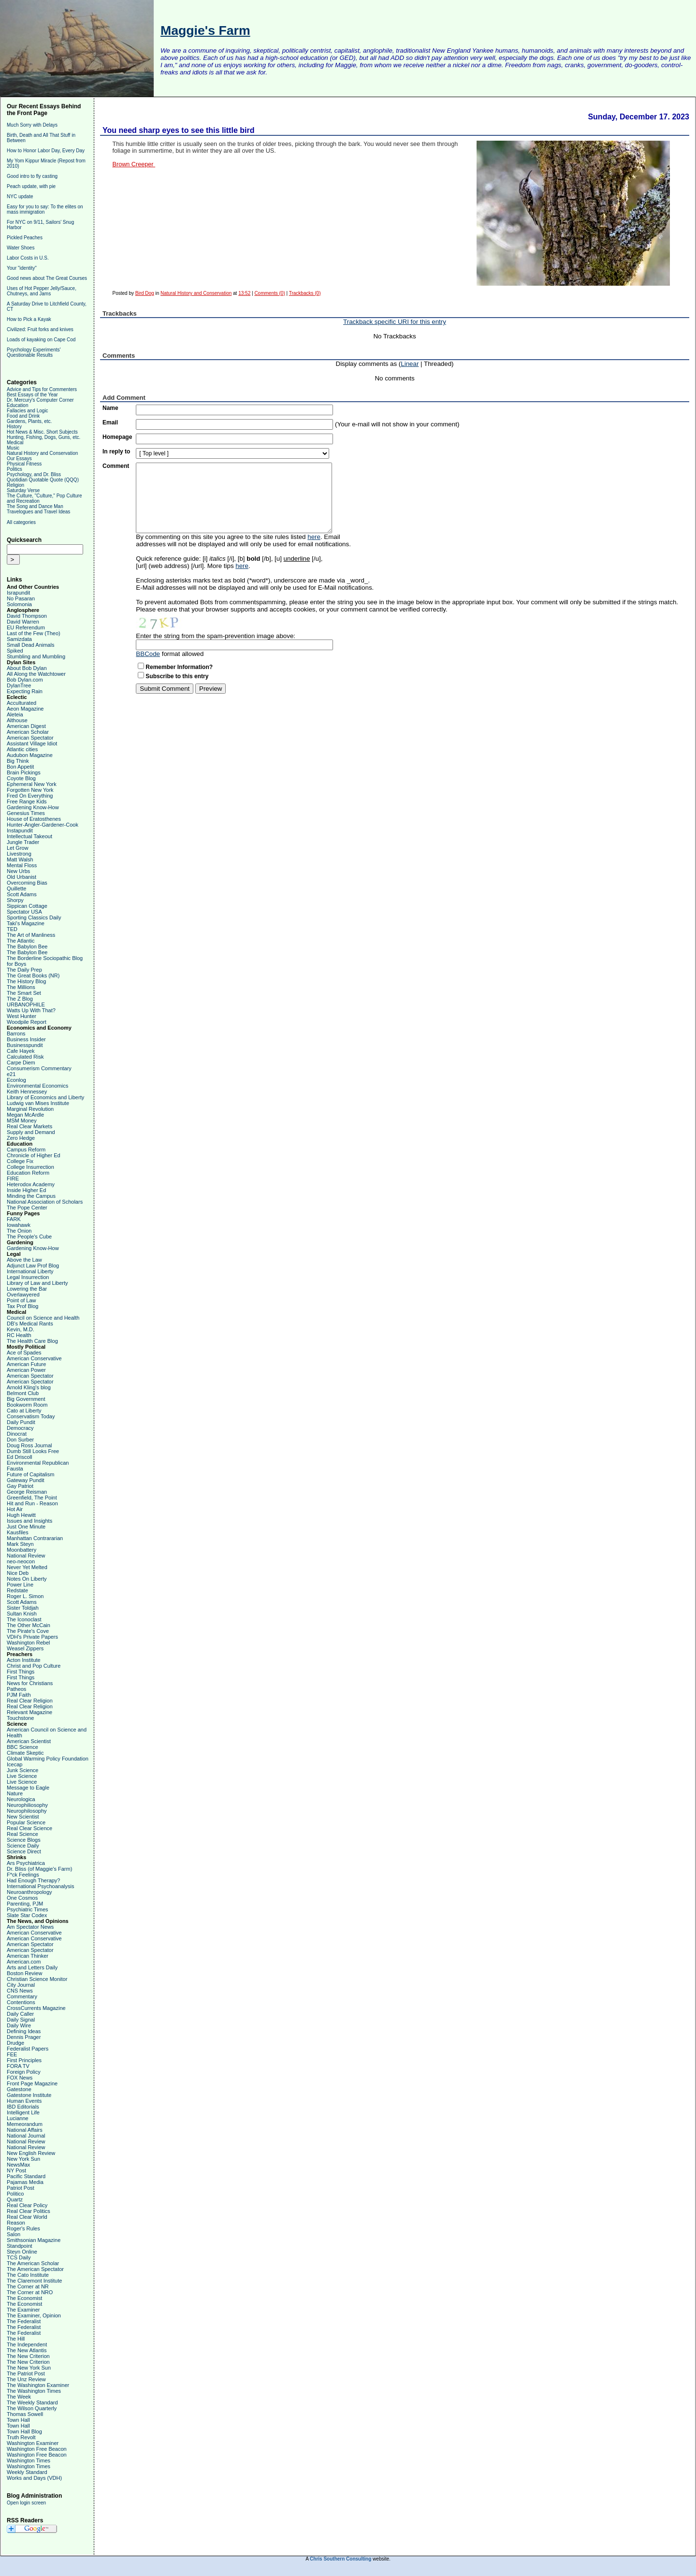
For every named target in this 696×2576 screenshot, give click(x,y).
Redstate (17, 1590)
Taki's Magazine (25, 923)
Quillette (16, 888)
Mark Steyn (20, 1544)
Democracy (20, 1428)
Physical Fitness (24, 463)
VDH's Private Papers (32, 1637)
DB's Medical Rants (30, 1323)
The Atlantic (20, 941)
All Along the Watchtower (36, 674)
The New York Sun (29, 2368)
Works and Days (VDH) (34, 2478)
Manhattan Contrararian (35, 1538)
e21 (11, 1074)
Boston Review (24, 1973)
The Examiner (23, 2310)
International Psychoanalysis (40, 1886)
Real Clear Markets (29, 1126)
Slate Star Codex (27, 1915)
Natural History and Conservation (42, 453)
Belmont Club (23, 1393)
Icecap (14, 1764)
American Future (26, 1364)
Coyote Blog (21, 778)
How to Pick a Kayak (29, 319)
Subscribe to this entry (176, 676)
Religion (15, 485)
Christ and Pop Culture (33, 1666)
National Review (26, 1555)
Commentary (22, 1996)
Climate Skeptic (25, 1753)
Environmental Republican (38, 1463)
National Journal (26, 2136)
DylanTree (19, 685)
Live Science (22, 1776)
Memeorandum (25, 2124)
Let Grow (18, 848)
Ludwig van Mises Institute (38, 1103)
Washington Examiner (32, 2443)
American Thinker (27, 1956)
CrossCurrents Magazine (36, 2008)
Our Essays (19, 458)
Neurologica (21, 1799)
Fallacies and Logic (27, 410)
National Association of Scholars (45, 1202)
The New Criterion (28, 2356)
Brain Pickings (24, 772)
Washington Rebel (28, 1642)
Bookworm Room (27, 1405)
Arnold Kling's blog (29, 1387)
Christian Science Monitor (37, 1979)
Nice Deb (18, 1573)
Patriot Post (20, 2188)
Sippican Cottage (27, 906)
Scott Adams (22, 894)
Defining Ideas (24, 2031)
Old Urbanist (21, 877)
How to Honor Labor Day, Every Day (46, 150)
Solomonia (19, 604)
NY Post (16, 2170)
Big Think (18, 761)
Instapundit (20, 830)
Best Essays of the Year (32, 394)
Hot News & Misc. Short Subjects (42, 432)
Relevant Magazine (29, 1712)
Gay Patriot (20, 1486)
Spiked (15, 651)
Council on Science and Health (43, 1318)
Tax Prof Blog (22, 1306)
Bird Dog (144, 293)
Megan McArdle (25, 1115)
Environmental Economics (37, 1086)
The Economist (24, 2298)
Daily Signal (21, 2020)
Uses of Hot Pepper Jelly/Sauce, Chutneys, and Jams (41, 291)
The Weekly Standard (32, 2402)
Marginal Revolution (30, 1109)
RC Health (19, 1335)
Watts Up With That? (31, 1010)
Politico (15, 2194)
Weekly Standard (27, 2472)
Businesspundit (25, 1045)
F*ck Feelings (23, 1874)
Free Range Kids (27, 801)
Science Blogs (24, 1840)
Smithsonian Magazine (33, 2240)
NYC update (20, 196)
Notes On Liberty (27, 1579)
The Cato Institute (28, 2275)
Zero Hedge (21, 1138)
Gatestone (19, 2089)
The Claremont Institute (34, 2281)
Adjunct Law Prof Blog (33, 1265)
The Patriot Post (26, 2373)
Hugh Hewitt (21, 1515)
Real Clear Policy (27, 2205)
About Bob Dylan (27, 668)
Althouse (17, 720)
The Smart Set (24, 993)
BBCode (148, 653)
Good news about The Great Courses (47, 278)
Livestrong (19, 854)
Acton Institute (24, 1660)
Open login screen (26, 2502)
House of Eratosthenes (34, 819)
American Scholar (28, 732)
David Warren (23, 622)
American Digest (26, 726)
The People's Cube (29, 1236)
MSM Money (22, 1120)
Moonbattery (21, 1550)
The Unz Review (26, 2379)
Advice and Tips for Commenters (42, 389)
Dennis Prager (24, 2037)
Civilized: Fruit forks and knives (40, 329)
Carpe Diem (21, 1062)
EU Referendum (26, 627)
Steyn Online (22, 2252)
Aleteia (15, 714)
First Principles (24, 2060)
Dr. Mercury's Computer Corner (40, 400)
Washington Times (28, 2460)
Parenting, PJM (25, 1904)
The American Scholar (33, 2263)
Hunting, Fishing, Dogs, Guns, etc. (43, 437)
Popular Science (26, 1822)
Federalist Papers (27, 2049)
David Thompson (27, 616)
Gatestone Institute (29, 2095)
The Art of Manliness (31, 935)
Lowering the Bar (27, 1289)
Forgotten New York (30, 790)
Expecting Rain (25, 691)
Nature (15, 1793)
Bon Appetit (20, 767)
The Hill (16, 2339)
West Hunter (21, 1016)
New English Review (31, 2153)
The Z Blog (20, 999)
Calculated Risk (25, 1057)
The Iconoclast (24, 1619)
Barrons (16, 1033)
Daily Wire (19, 2025)
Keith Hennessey (27, 1091)
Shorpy (15, 900)
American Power (26, 1370)
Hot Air (15, 1509)
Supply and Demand (31, 1132)
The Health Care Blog (32, 1341)
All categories (21, 522)
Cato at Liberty (24, 1410)
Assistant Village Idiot (32, 743)
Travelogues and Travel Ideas (38, 511)
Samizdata (19, 639)
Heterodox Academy (31, 1184)
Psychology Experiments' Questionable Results (33, 352)
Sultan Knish (22, 1613)
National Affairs (25, 2130)
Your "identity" (22, 268)
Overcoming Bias (27, 883)
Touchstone (20, 1718)
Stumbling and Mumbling (36, 656)
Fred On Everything (30, 796)
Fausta (15, 1468)
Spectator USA (24, 912)
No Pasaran (21, 598)
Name (110, 408)
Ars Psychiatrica (26, 1863)
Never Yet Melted (27, 1567)
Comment (115, 466)
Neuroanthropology (29, 1892)
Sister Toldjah (23, 1608)
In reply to (116, 451)
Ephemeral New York (32, 784)
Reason (16, 2223)
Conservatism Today (31, 1416)
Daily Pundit (21, 1422)
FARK (14, 1219)
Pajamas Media (25, 2182)
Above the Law (24, 1260)
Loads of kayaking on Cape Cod (41, 339)
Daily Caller (20, 2014)
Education (17, 405)
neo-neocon (21, 1561)
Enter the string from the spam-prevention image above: (215, 636)
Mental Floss (22, 865)
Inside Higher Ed (26, 1190)
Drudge (15, 2043)
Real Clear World (27, 2217)
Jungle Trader (23, 842)
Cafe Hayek (20, 1051)
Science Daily (23, 1845)
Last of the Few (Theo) (33, 633)
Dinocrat (17, 1434)
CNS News (20, 1991)
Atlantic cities (22, 749)
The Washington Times (34, 2391)
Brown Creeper (133, 164)
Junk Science (22, 1770)
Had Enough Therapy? (33, 1880)
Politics (14, 469)
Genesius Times (26, 813)
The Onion (19, 1231)
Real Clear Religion (30, 1700)
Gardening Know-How (33, 807)
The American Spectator (35, 2269)
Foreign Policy (24, 2072)
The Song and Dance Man (35, 506)
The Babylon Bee (27, 946)
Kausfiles (18, 1532)
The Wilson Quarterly (32, 2408)
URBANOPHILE (26, 1004)
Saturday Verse (23, 490)
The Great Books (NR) (33, 975)
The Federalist (24, 2321)
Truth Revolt (21, 2437)
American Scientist (29, 1741)
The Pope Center (27, 1207)
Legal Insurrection (28, 1277)
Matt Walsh (20, 859)
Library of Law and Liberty (37, 1283)
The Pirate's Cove (28, 1631)
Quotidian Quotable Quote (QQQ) (43, 479)
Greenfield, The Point (32, 1497)
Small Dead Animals (30, 645)
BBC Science (22, 1747)
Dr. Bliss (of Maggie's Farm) (39, 1869)
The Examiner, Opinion (34, 2315)
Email (110, 422)
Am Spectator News (30, 1927)
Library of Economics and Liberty (45, 1097)
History (14, 426)
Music (13, 448)
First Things (20, 1671)
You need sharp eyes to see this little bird (178, 130)
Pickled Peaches (25, 237)
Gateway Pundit (25, 1480)
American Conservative (34, 1358)
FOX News (19, 2078)
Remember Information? (179, 667)
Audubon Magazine (30, 755)
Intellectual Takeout (29, 836)
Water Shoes (20, 247)
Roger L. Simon (25, 1596)
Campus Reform (26, 1149)
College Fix (20, 1161)
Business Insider (26, 1039)
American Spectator (30, 738)
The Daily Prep (24, 970)
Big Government (26, 1399)
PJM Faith (19, 1695)
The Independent (27, 2344)
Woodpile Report (26, 1022)
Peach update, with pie (31, 186)
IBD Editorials (23, 2107)
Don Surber (20, 1439)
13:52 (244, 293)
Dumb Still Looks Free (33, 1451)
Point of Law (21, 1300)
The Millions (21, 987)
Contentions (21, 2002)
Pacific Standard (26, 2176)
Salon (13, 2234)
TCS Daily (19, 2257)
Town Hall (18, 2420)
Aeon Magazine (25, 709)
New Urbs (18, 871)
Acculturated (21, 703)
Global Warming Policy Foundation (47, 1758)
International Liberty (30, 1271)
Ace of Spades (24, 1352)
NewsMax (18, 2165)
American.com (24, 1962)
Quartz (15, 2199)
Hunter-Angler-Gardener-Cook (42, 825)
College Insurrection (30, 1167)
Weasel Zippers (25, 1648)
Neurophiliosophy (27, 1805)
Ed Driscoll (19, 1457)
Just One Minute (26, 1526)
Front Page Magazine (32, 2083)
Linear (410, 363)
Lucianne (18, 2118)
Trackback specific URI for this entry (394, 321)
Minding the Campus (31, 1196)
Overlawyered (23, 1294)
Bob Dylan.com (25, 680)
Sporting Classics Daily (34, 917)
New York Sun (23, 2159)
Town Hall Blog (24, 2431)
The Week (19, 2397)
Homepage (117, 437)
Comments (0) (269, 293)
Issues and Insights (29, 1521)
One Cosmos (22, 1898)
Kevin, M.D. (20, 1329)
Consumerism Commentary (39, 1068)
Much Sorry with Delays (32, 125)
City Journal (21, 1985)
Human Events (24, 2101)
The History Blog (26, 981)
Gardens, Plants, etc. (29, 421)
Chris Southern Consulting (340, 2558)
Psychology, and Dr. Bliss (34, 474)
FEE (12, 2054)
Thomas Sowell (25, 2414)
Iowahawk (18, 1225)
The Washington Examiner (38, 2385)
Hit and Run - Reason (32, 1503)
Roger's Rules (23, 2228)
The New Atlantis (27, 2350)
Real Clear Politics (28, 2211)
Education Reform (28, 1173)
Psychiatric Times (27, 1909)
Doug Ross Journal (29, 1445)
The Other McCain (28, 1625)
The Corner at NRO (30, 2292)
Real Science (22, 1834)
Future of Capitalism (30, 1474)
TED (12, 929)
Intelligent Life (23, 2112)
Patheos (16, 1689)
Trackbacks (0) (305, 293)
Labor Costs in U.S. (28, 258)
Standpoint (19, 2246)
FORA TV (18, 2066)
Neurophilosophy (27, 1811)
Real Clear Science (29, 1828)
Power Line (20, 1584)
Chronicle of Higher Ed (33, 1155)
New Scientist (23, 1816)
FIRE (13, 1178)
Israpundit (18, 593)
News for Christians (30, 1683)
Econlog (16, 1080)
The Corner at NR (28, 2286)
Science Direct (24, 1851)
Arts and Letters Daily (32, 1967)
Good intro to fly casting (32, 176)
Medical (15, 442)
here (313, 536)
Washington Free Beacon (37, 2449)
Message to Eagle (28, 1787)
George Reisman (27, 1492)
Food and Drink (23, 416)
